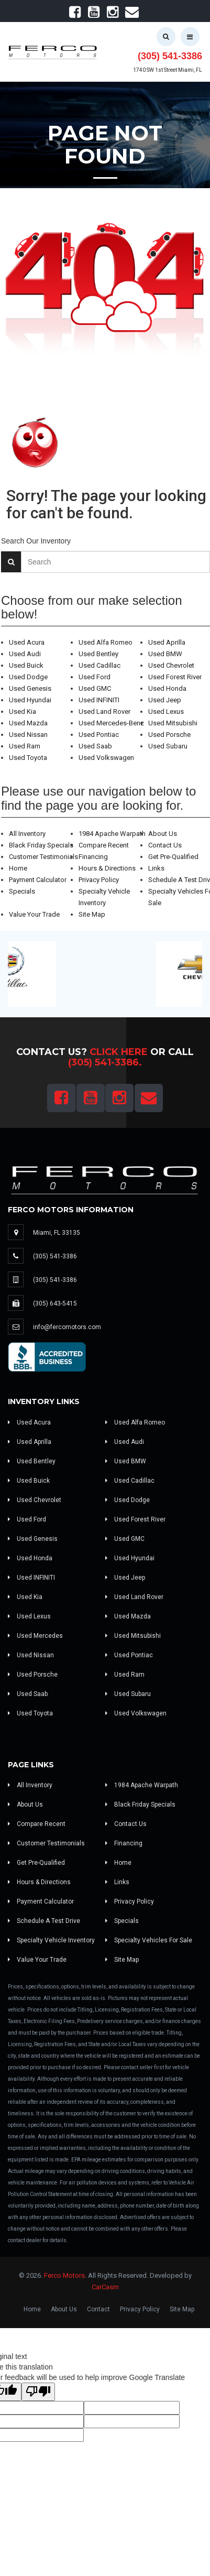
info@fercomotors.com (67, 1327)
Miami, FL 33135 (56, 1232)
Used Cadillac (99, 665)
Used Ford (94, 677)
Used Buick (26, 665)
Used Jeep (164, 700)
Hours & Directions (107, 868)
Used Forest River (175, 677)
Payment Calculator (38, 880)
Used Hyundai (30, 700)
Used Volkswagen (106, 758)
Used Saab (95, 746)
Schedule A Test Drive (44, 1921)
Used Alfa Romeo (105, 642)
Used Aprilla (166, 642)
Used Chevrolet (171, 665)
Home (18, 868)
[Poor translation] (38, 2392)
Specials (22, 891)
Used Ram (24, 746)
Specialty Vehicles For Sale (148, 1940)
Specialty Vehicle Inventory (51, 1940)
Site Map (92, 914)
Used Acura (27, 642)
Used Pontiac (99, 734)
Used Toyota (28, 758)
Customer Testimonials (43, 857)
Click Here (119, 1052)
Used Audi (25, 654)
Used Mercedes (35, 1635)
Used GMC (95, 688)
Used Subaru (167, 746)
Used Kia (22, 711)
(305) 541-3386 (170, 56)
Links (156, 868)
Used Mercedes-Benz (111, 723)
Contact (98, 2309)
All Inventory (27, 834)
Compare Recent (104, 845)
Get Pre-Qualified (173, 857)
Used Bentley (98, 654)
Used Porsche (169, 734)
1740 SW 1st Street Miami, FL (167, 70)
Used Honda (167, 688)
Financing (93, 857)
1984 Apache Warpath (112, 834)
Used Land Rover (104, 711)
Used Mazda (28, 723)
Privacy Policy (99, 880)
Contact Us (165, 845)
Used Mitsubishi (172, 723)
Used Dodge (28, 677)
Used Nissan (28, 734)
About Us (162, 834)
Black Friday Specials (41, 845)
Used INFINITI (99, 700)
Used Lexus (166, 711)
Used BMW (165, 654)
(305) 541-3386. (105, 1062)
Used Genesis (30, 688)
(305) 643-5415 (55, 1303)
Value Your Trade (34, 914)
